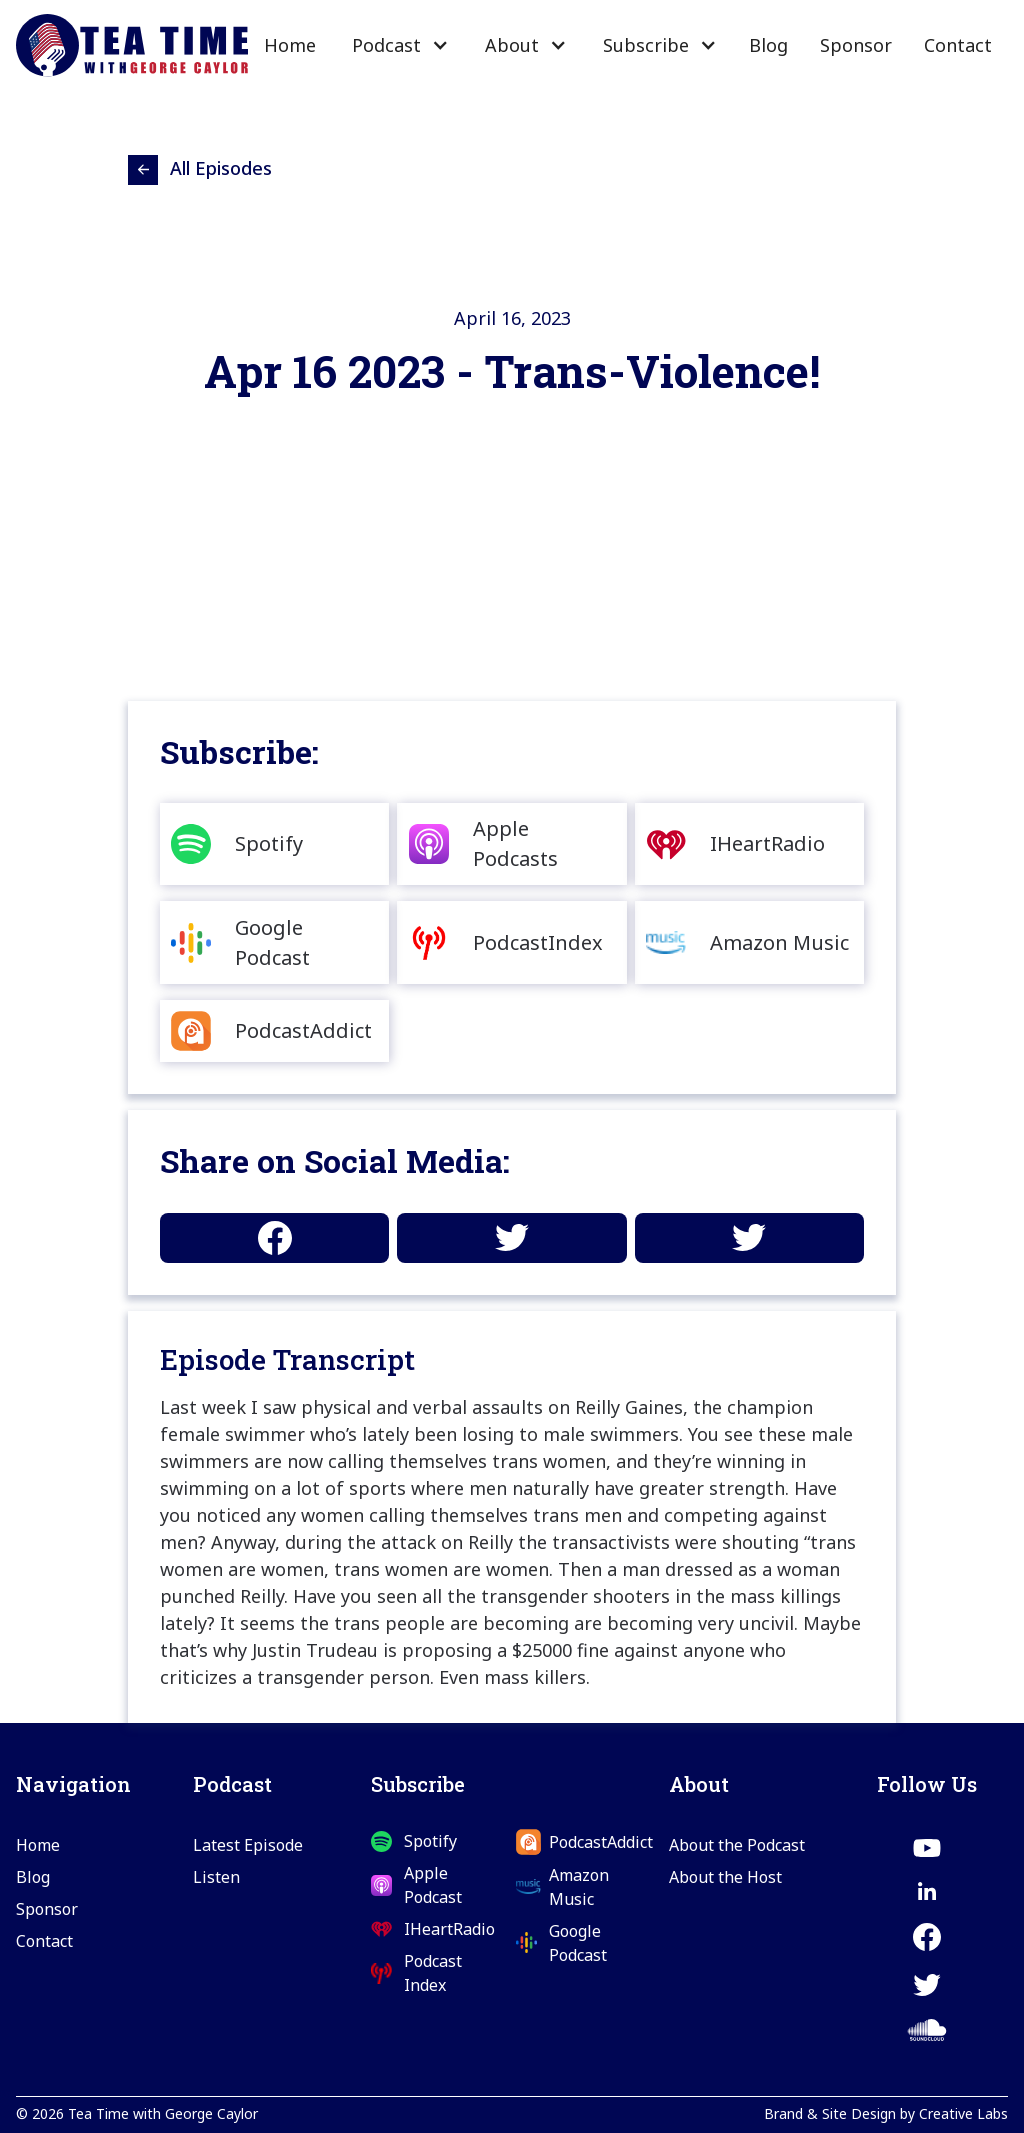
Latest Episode (248, 1845)
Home (290, 45)
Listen (216, 1877)
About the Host (725, 1877)
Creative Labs (963, 2113)
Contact (958, 45)
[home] (132, 46)
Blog (768, 45)
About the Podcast (737, 1845)
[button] (398, 45)
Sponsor (856, 45)
